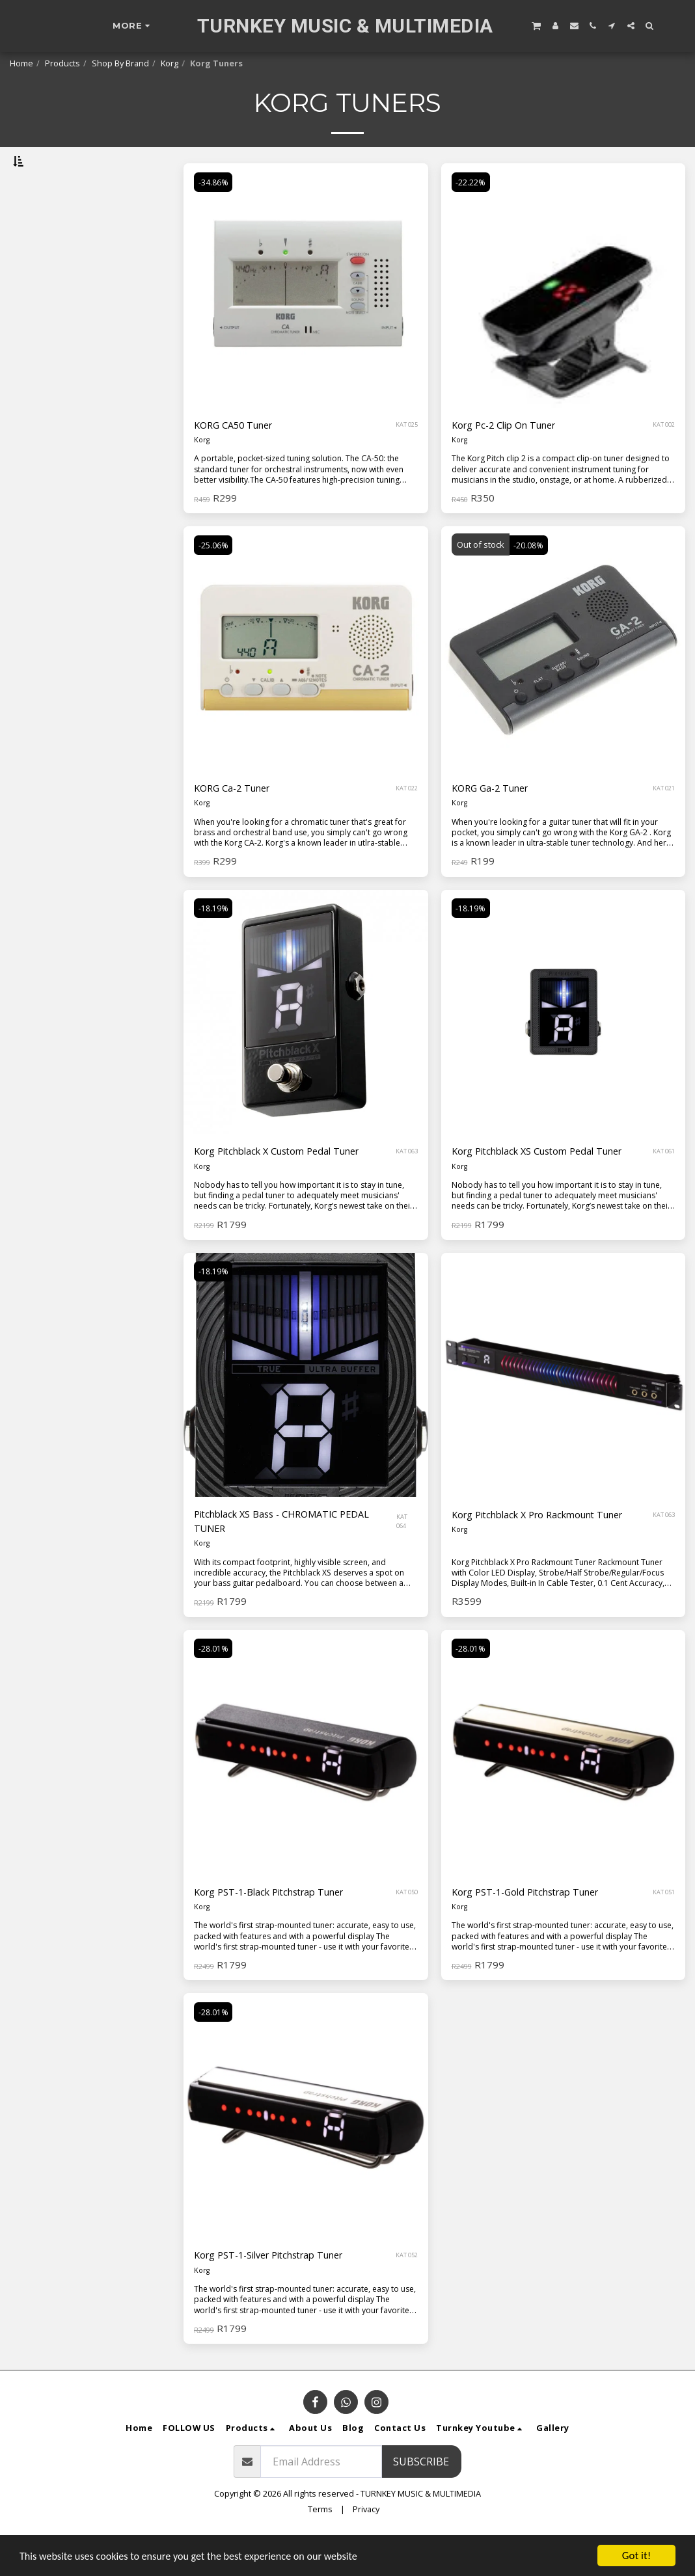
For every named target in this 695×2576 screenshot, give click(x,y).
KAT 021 (664, 822)
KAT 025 (407, 458)
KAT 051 (664, 1929)
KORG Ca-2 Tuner (237, 822)
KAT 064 (403, 1557)
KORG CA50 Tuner (238, 458)
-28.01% (214, 1685)
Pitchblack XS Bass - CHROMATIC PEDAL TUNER (292, 1558)
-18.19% (214, 942)
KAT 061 (664, 1186)
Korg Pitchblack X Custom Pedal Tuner (287, 1186)
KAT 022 (407, 822)
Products (62, 63)
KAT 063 (407, 1186)
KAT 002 (664, 458)
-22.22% (472, 214)
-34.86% (214, 214)
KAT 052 (407, 2294)
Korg (169, 63)
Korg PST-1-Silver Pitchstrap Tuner (280, 2294)
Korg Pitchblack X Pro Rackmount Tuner (549, 1550)
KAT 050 (407, 1929)
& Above (54, 264)
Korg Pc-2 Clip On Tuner (511, 458)
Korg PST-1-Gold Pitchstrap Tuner (536, 1930)
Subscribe (421, 2500)
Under (47, 229)
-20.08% (530, 578)
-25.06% (214, 578)
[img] (306, 318)
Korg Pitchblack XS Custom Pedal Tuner (548, 1186)
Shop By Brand (120, 63)
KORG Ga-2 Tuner (495, 822)
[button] (536, 25)
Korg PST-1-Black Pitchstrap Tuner (280, 1930)
